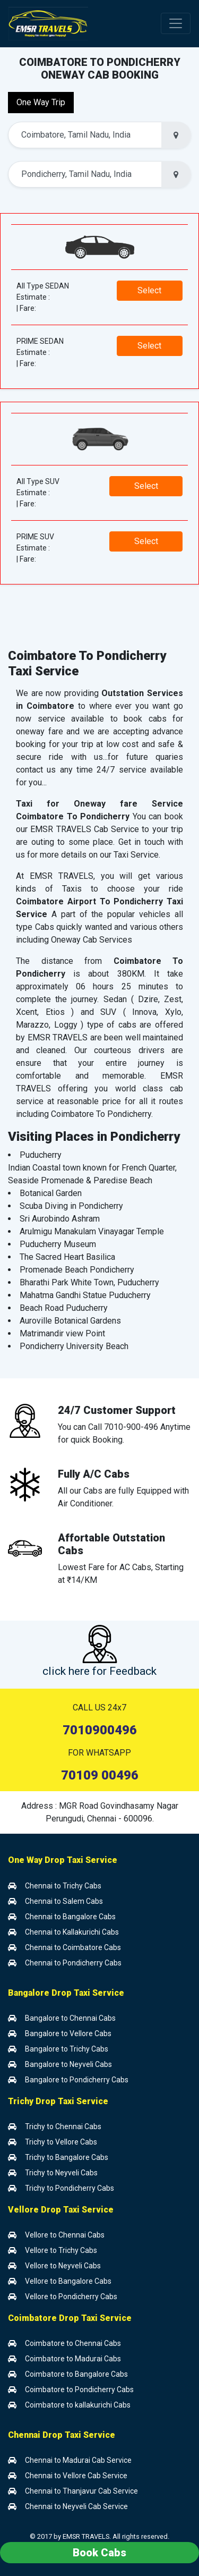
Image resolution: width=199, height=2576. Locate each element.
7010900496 (100, 1730)
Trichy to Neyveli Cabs (53, 2172)
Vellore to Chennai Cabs (56, 2235)
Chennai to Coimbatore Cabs (64, 1947)
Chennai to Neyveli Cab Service (68, 2506)
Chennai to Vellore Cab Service (67, 2475)
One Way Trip (40, 102)
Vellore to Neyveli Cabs (54, 2265)
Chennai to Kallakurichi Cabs (63, 1932)
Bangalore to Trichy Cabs (58, 2049)
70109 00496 (100, 1775)
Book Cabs (99, 2552)
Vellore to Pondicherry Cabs (62, 2296)
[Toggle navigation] (176, 23)
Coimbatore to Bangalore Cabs (68, 2374)
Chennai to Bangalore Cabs (62, 1916)
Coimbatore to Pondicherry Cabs (71, 2389)
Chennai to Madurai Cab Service (70, 2460)
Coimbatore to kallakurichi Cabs (69, 2405)
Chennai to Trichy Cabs (54, 1886)
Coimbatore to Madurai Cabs (64, 2358)
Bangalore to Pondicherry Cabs (68, 2079)
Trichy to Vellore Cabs (52, 2142)
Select (149, 290)
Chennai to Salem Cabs (55, 1901)
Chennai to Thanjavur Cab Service (73, 2491)
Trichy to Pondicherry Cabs (61, 2188)
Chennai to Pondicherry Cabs (65, 1963)
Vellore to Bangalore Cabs (59, 2281)
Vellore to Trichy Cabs (52, 2250)
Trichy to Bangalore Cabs (58, 2157)
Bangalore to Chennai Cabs (62, 2018)
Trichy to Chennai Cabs (54, 2126)
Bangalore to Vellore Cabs (59, 2033)
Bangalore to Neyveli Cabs (60, 2064)
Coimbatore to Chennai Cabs (64, 2343)
